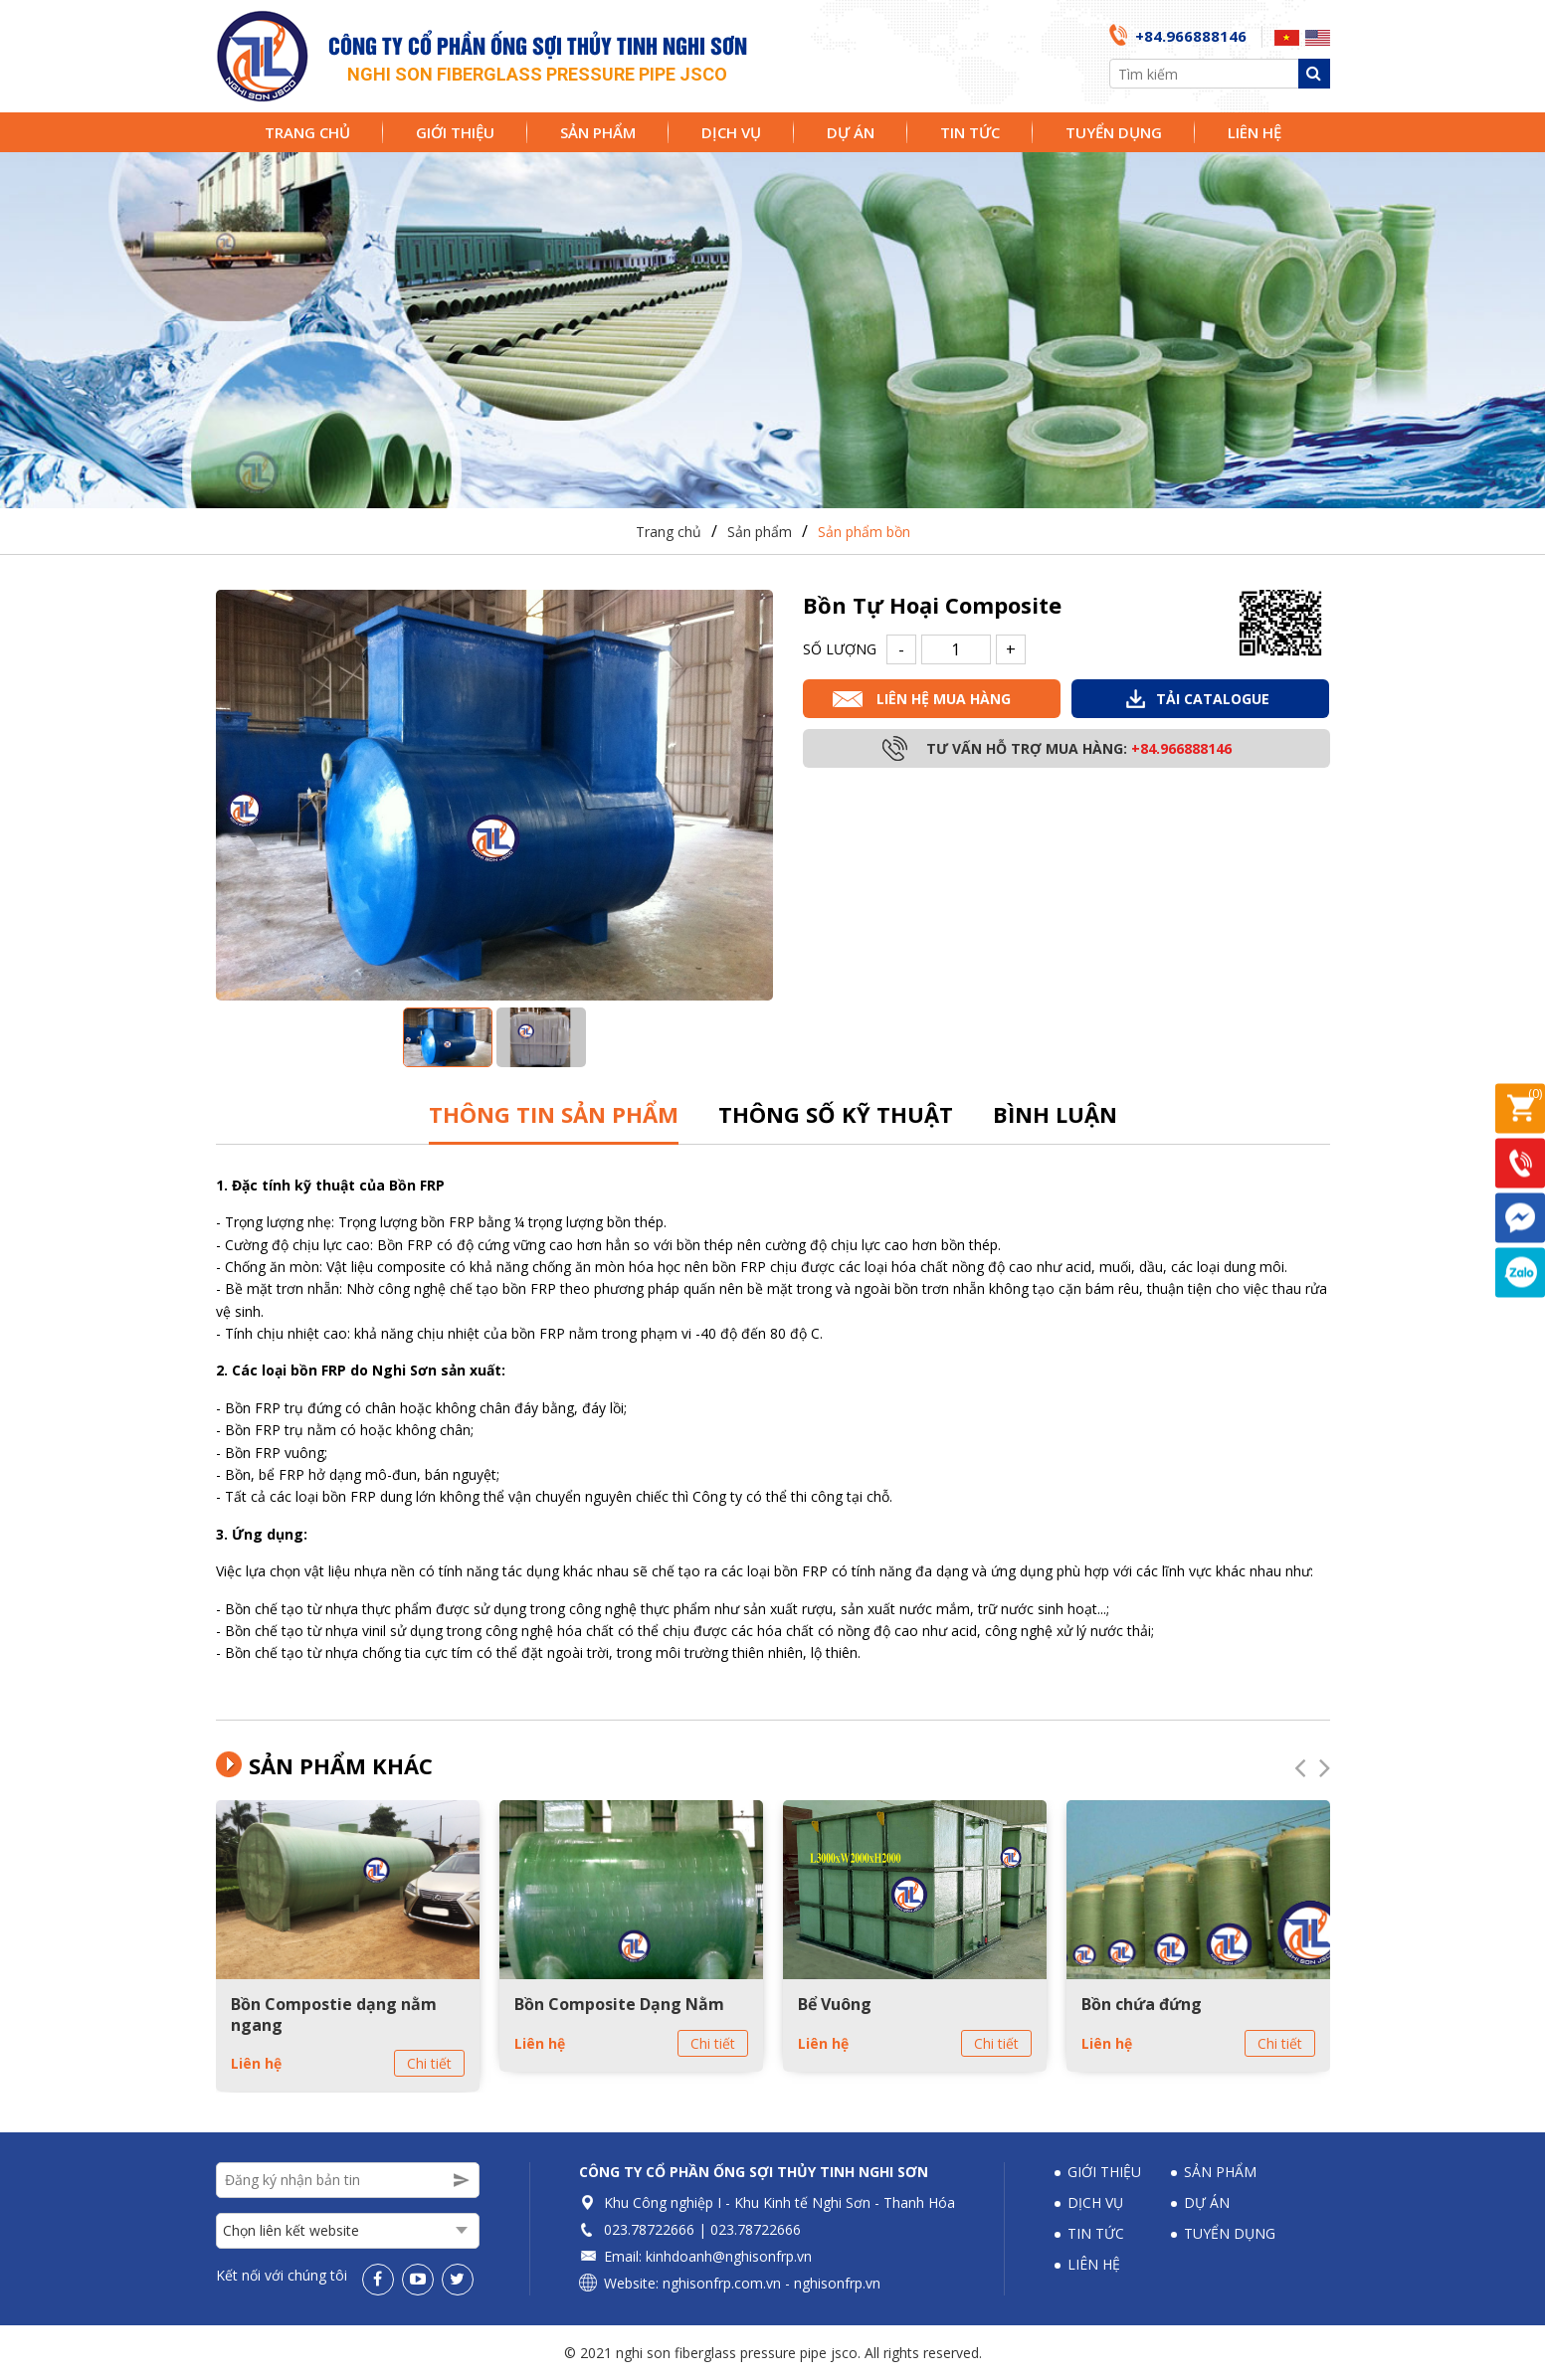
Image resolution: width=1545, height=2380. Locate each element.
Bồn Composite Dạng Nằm (619, 2004)
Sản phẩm (598, 132)
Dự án (850, 132)
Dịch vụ (731, 132)
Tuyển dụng (1113, 132)
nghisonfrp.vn (837, 2283)
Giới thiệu (455, 132)
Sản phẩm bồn (864, 531)
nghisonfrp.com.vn (722, 2283)
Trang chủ (307, 132)
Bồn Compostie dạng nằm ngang (334, 2014)
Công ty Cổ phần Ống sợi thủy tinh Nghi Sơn (753, 2171)
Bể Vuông (834, 2004)
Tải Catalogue (1212, 698)
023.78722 (637, 2229)
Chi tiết (429, 2063)
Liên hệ (1254, 132)
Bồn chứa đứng (1141, 2004)
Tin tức (970, 132)
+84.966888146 (1191, 36)
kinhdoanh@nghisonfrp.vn (729, 2256)
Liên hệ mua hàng (943, 698)
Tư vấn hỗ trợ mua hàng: (1079, 748)
